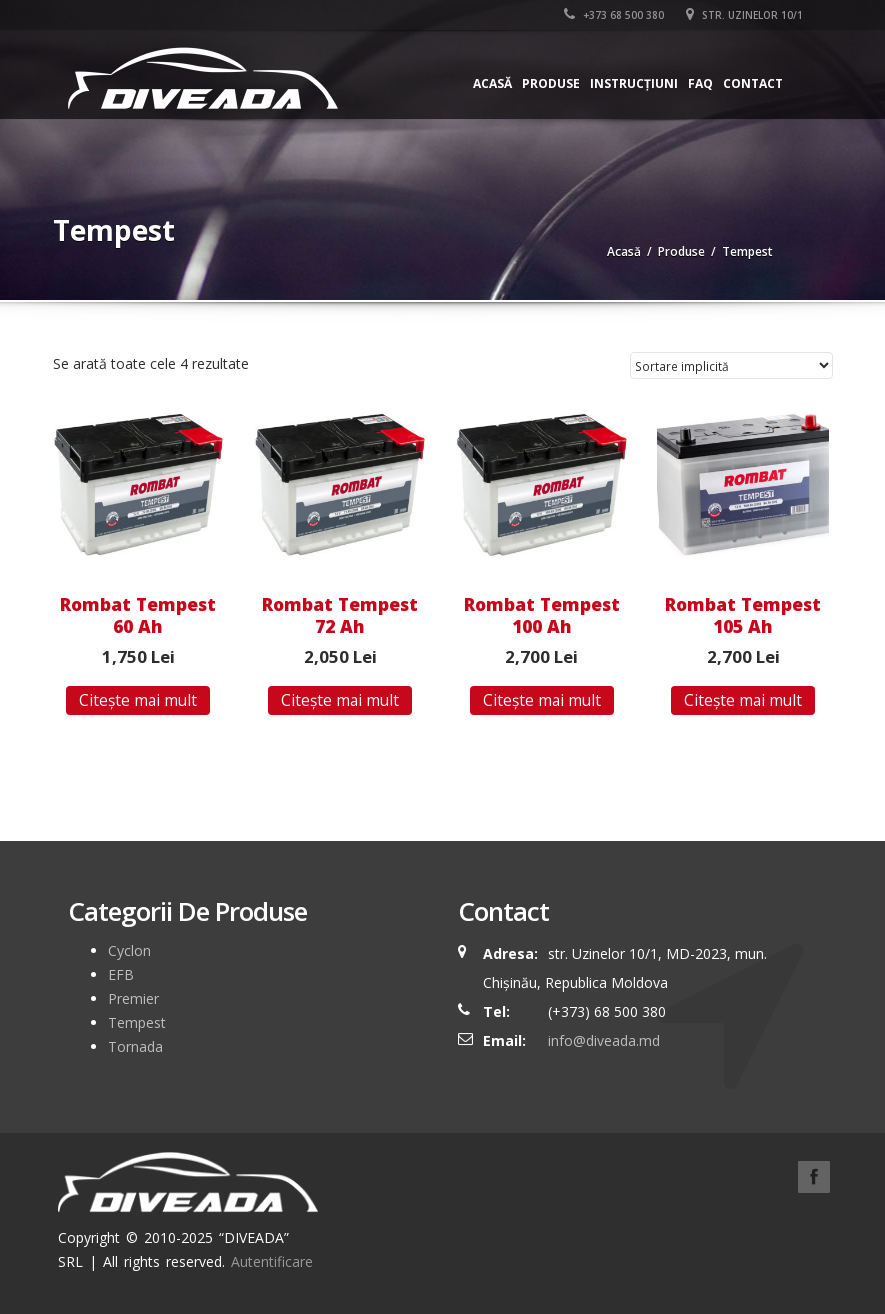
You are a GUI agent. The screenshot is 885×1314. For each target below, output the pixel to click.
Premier (133, 998)
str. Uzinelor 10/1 (744, 15)
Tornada (135, 1046)
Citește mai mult (138, 700)
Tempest (137, 1022)
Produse (551, 83)
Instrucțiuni (634, 83)
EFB (121, 974)
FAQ (700, 83)
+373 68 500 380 (614, 15)
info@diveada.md (604, 1040)
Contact (753, 83)
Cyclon (129, 950)
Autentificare (272, 1261)
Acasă (492, 83)
